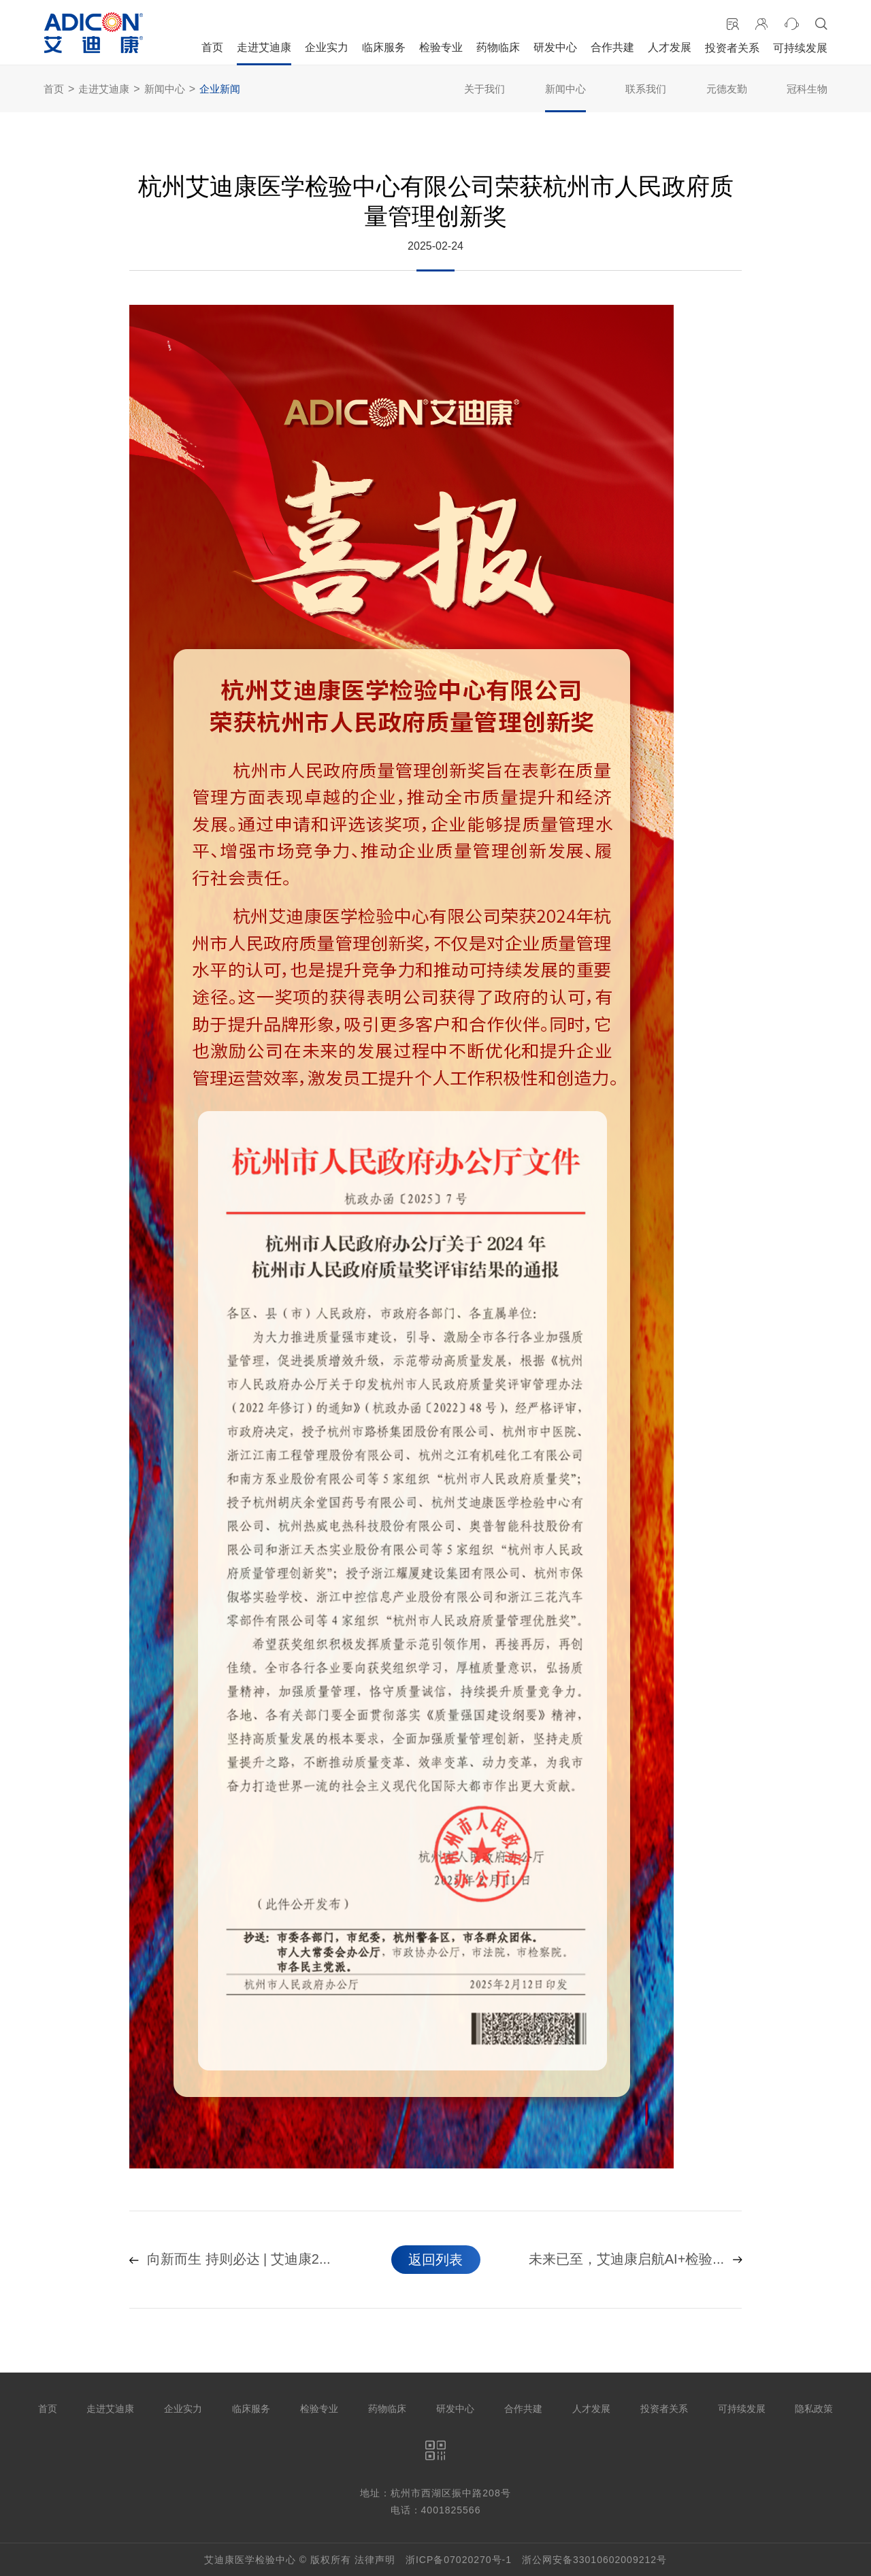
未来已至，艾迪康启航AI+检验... (635, 2259)
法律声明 (375, 2559)
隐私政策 (814, 2408)
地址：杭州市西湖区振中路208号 (435, 2493)
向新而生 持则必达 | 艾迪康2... (230, 2259)
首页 (212, 47)
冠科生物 (807, 89)
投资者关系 (732, 48)
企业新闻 (219, 89)
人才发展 (669, 47)
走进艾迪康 (264, 47)
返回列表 (435, 2259)
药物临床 (498, 47)
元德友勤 (726, 89)
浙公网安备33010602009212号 (594, 2559)
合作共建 (612, 47)
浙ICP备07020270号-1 (459, 2559)
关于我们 (484, 89)
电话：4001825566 (436, 2510)
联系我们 (645, 89)
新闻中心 (164, 89)
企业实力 (326, 47)
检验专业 (441, 47)
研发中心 (555, 47)
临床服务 (384, 47)
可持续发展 (800, 48)
